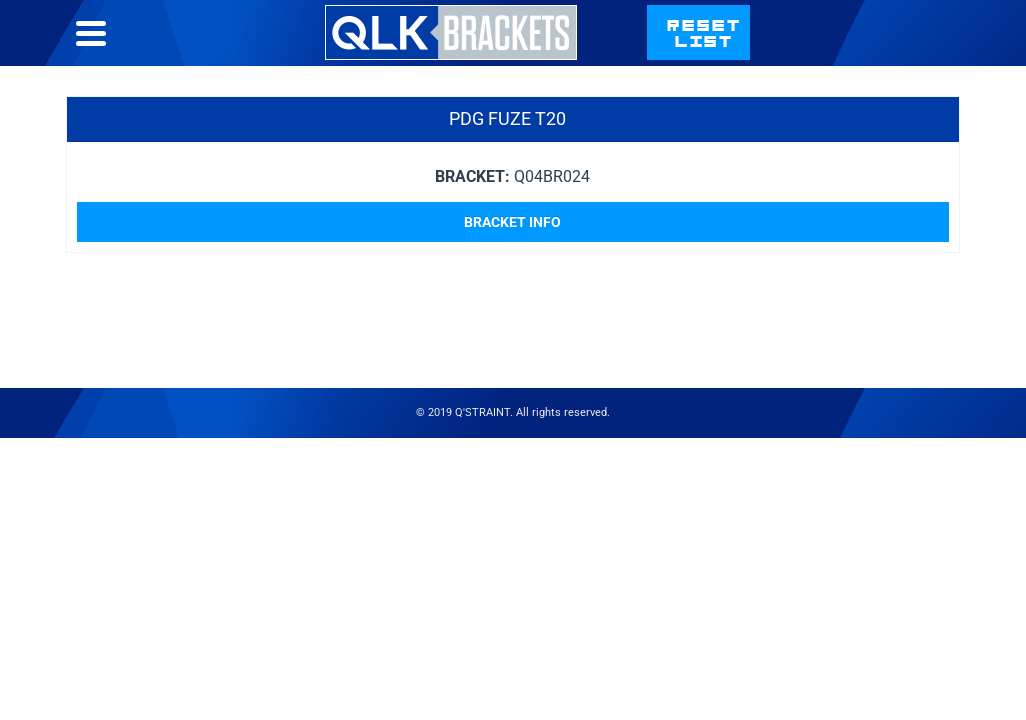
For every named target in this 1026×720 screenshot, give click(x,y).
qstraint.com (891, 52)
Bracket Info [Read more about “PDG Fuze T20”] (512, 262)
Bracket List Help (581, 52)
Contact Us (741, 52)
